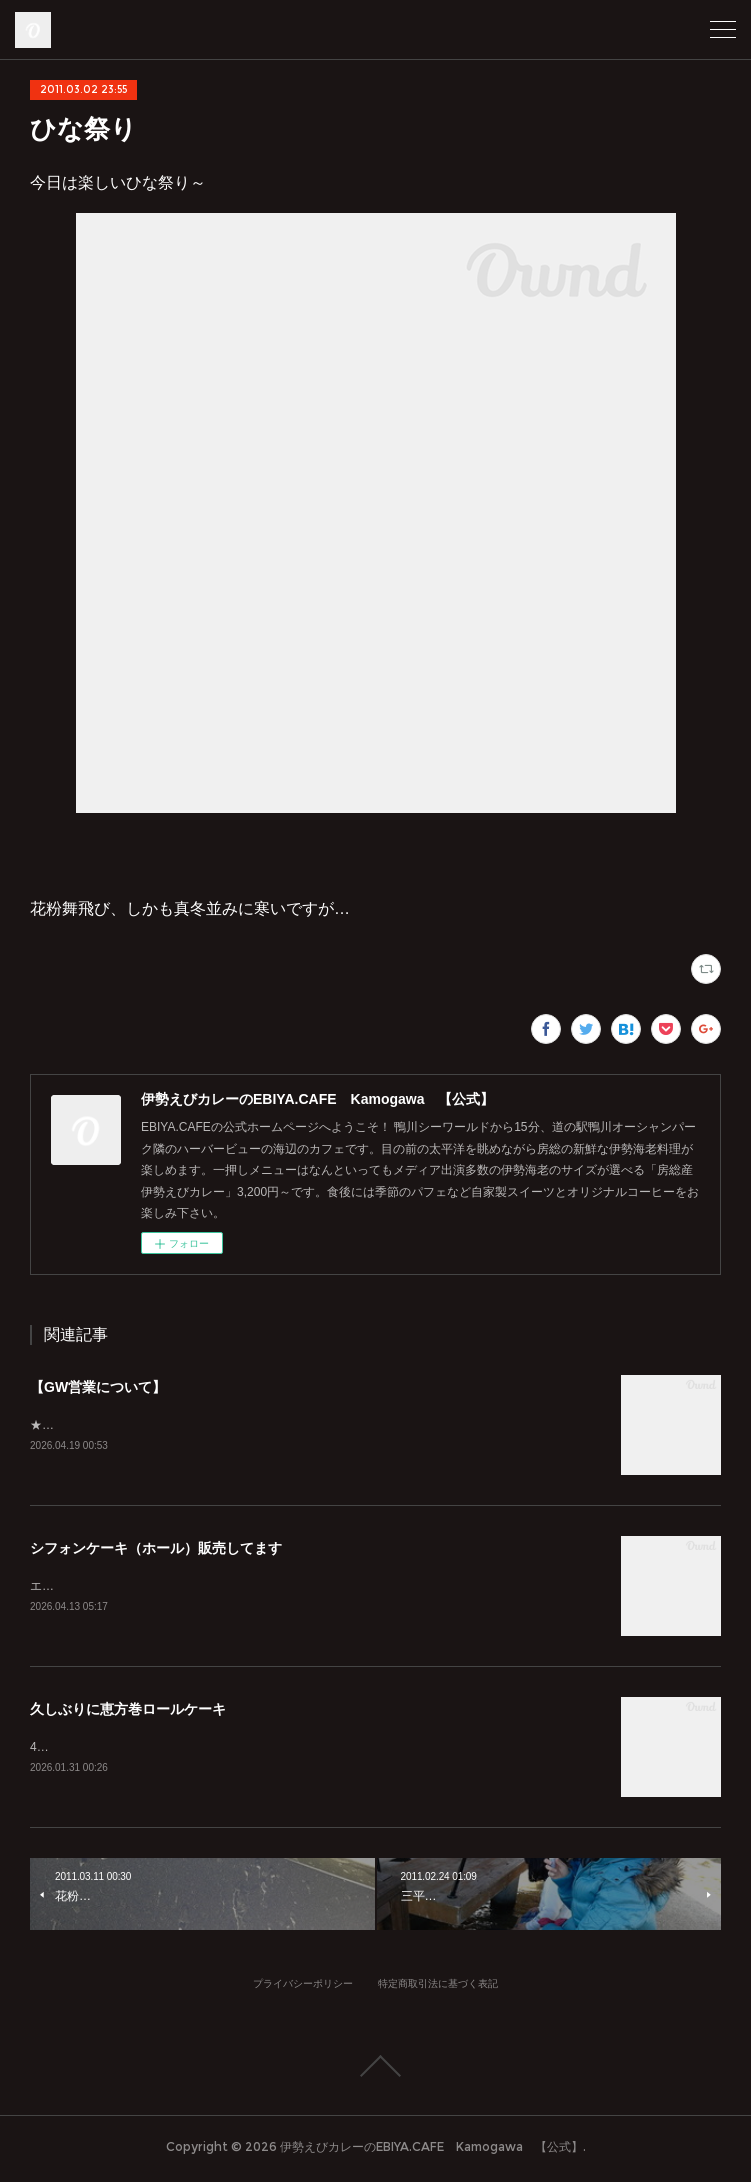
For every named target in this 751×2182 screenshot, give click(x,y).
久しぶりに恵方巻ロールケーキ (128, 1712)
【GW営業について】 (98, 1387)
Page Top (375, 2070)
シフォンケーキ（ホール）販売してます (156, 1549)
